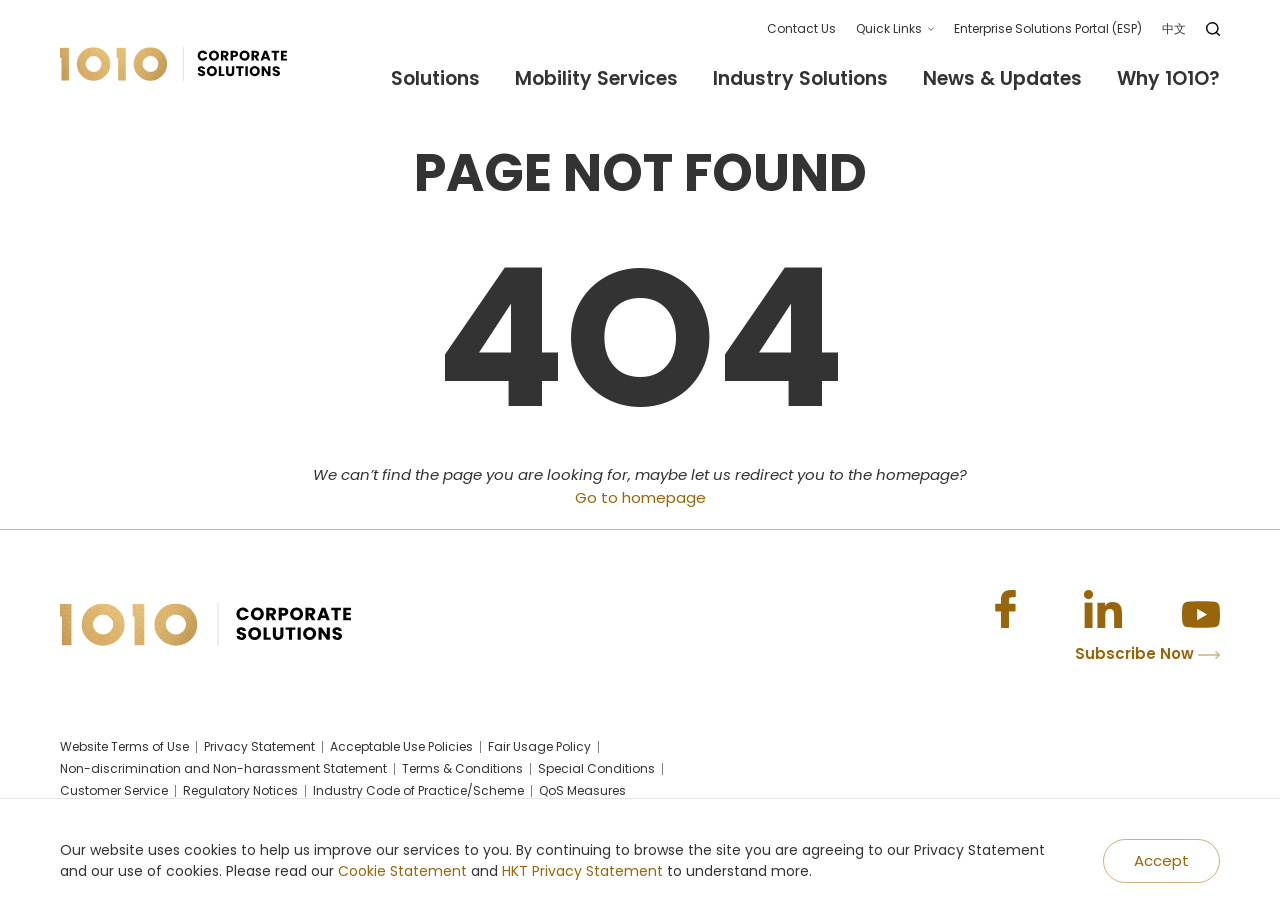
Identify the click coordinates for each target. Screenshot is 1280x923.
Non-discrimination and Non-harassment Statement (223, 769)
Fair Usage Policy (539, 747)
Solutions (435, 80)
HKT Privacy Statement (582, 871)
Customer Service (114, 791)
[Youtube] (1201, 609)
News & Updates (1002, 80)
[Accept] (1161, 861)
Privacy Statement (259, 747)
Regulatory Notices (240, 791)
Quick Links (889, 28)
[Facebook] (1005, 609)
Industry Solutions (800, 80)
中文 (1174, 28)
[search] (1213, 29)
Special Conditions (596, 769)
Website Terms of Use (124, 747)
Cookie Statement (402, 871)
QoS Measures (582, 791)
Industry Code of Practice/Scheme (418, 791)
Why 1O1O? (1168, 80)
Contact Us (801, 28)
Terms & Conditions (462, 769)
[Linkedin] (1103, 609)
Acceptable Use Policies (401, 747)
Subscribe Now (1147, 653)
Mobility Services (596, 80)
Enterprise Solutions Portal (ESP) (1048, 28)
